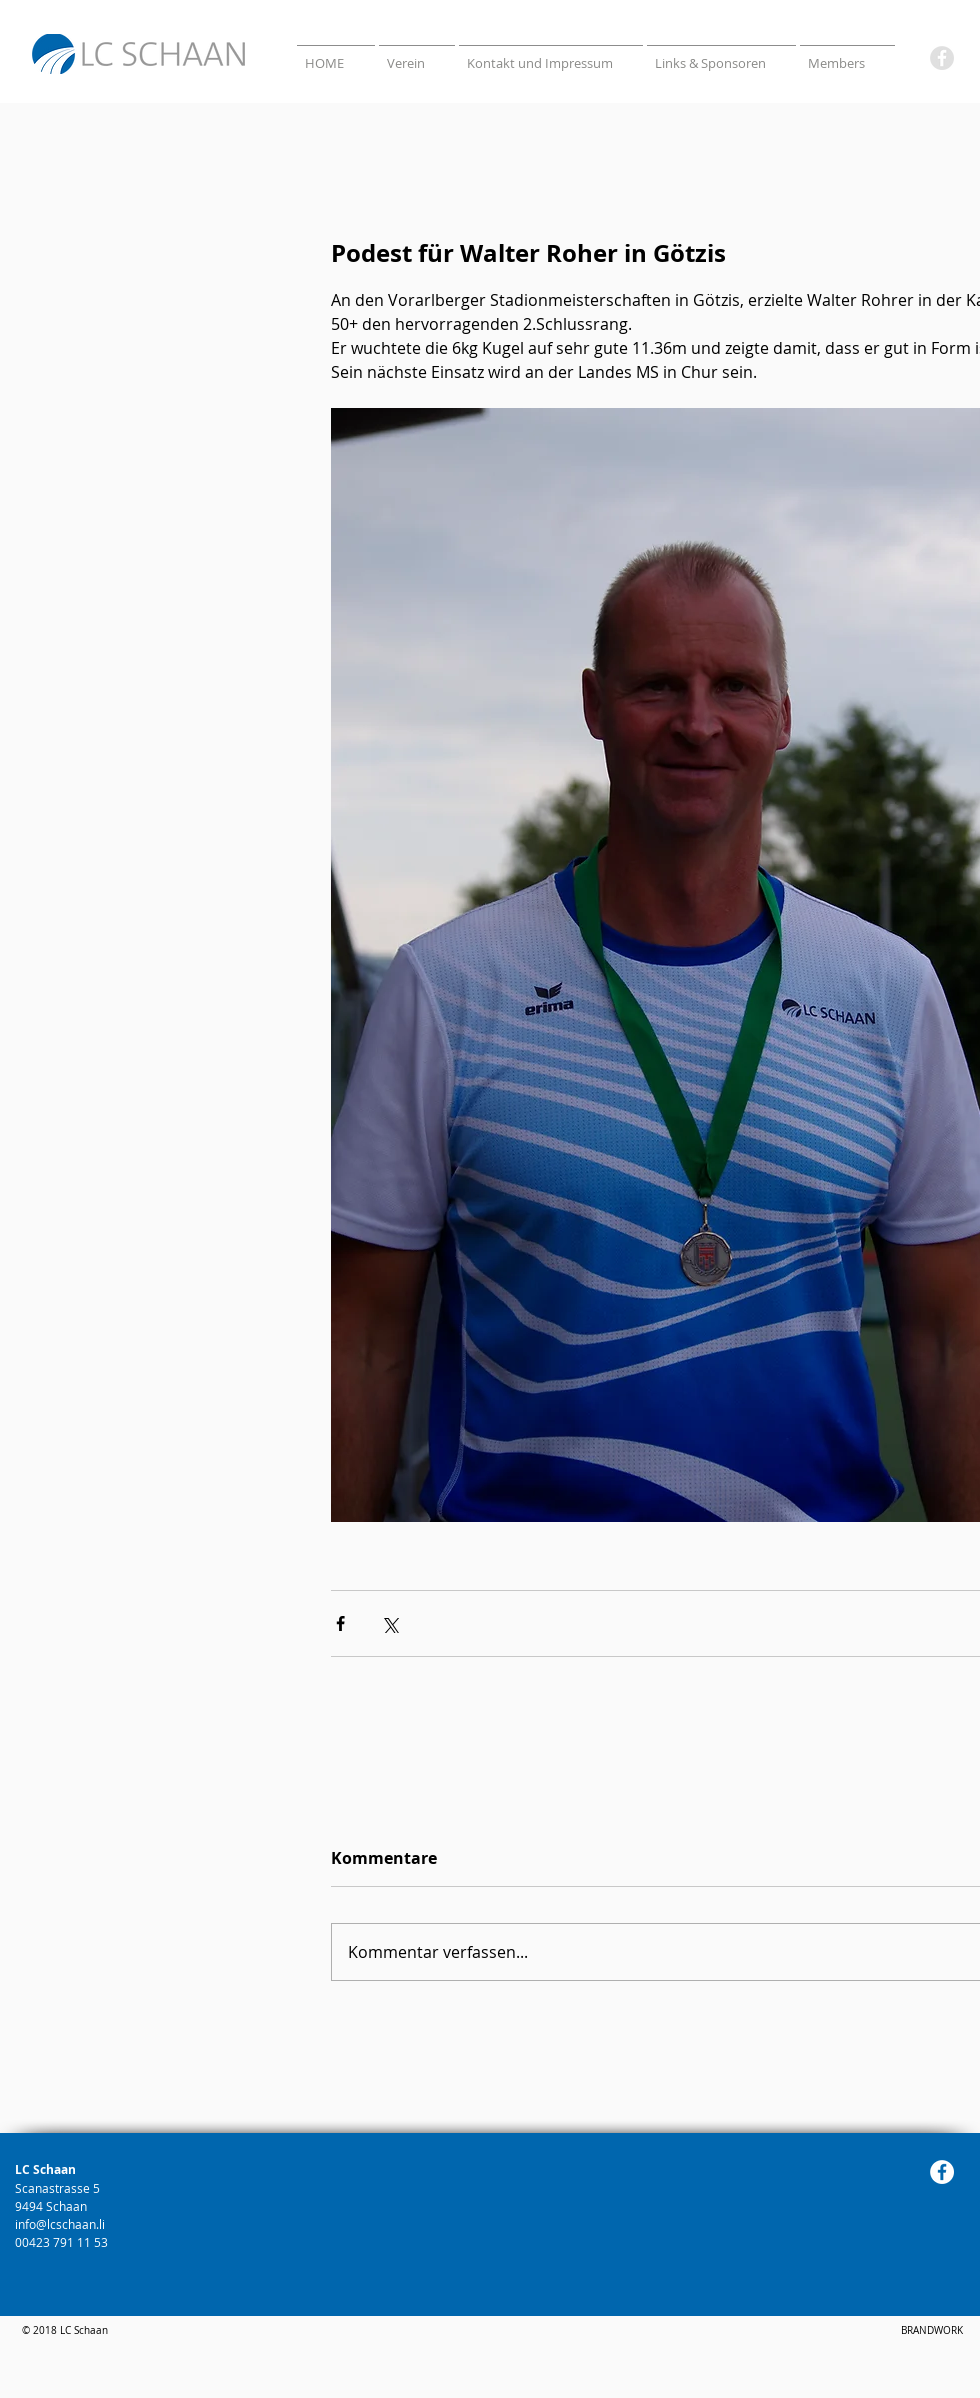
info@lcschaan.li (60, 2224)
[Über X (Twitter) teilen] (389, 1623)
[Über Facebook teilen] (340, 1623)
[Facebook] (942, 58)
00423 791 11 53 (63, 2242)
